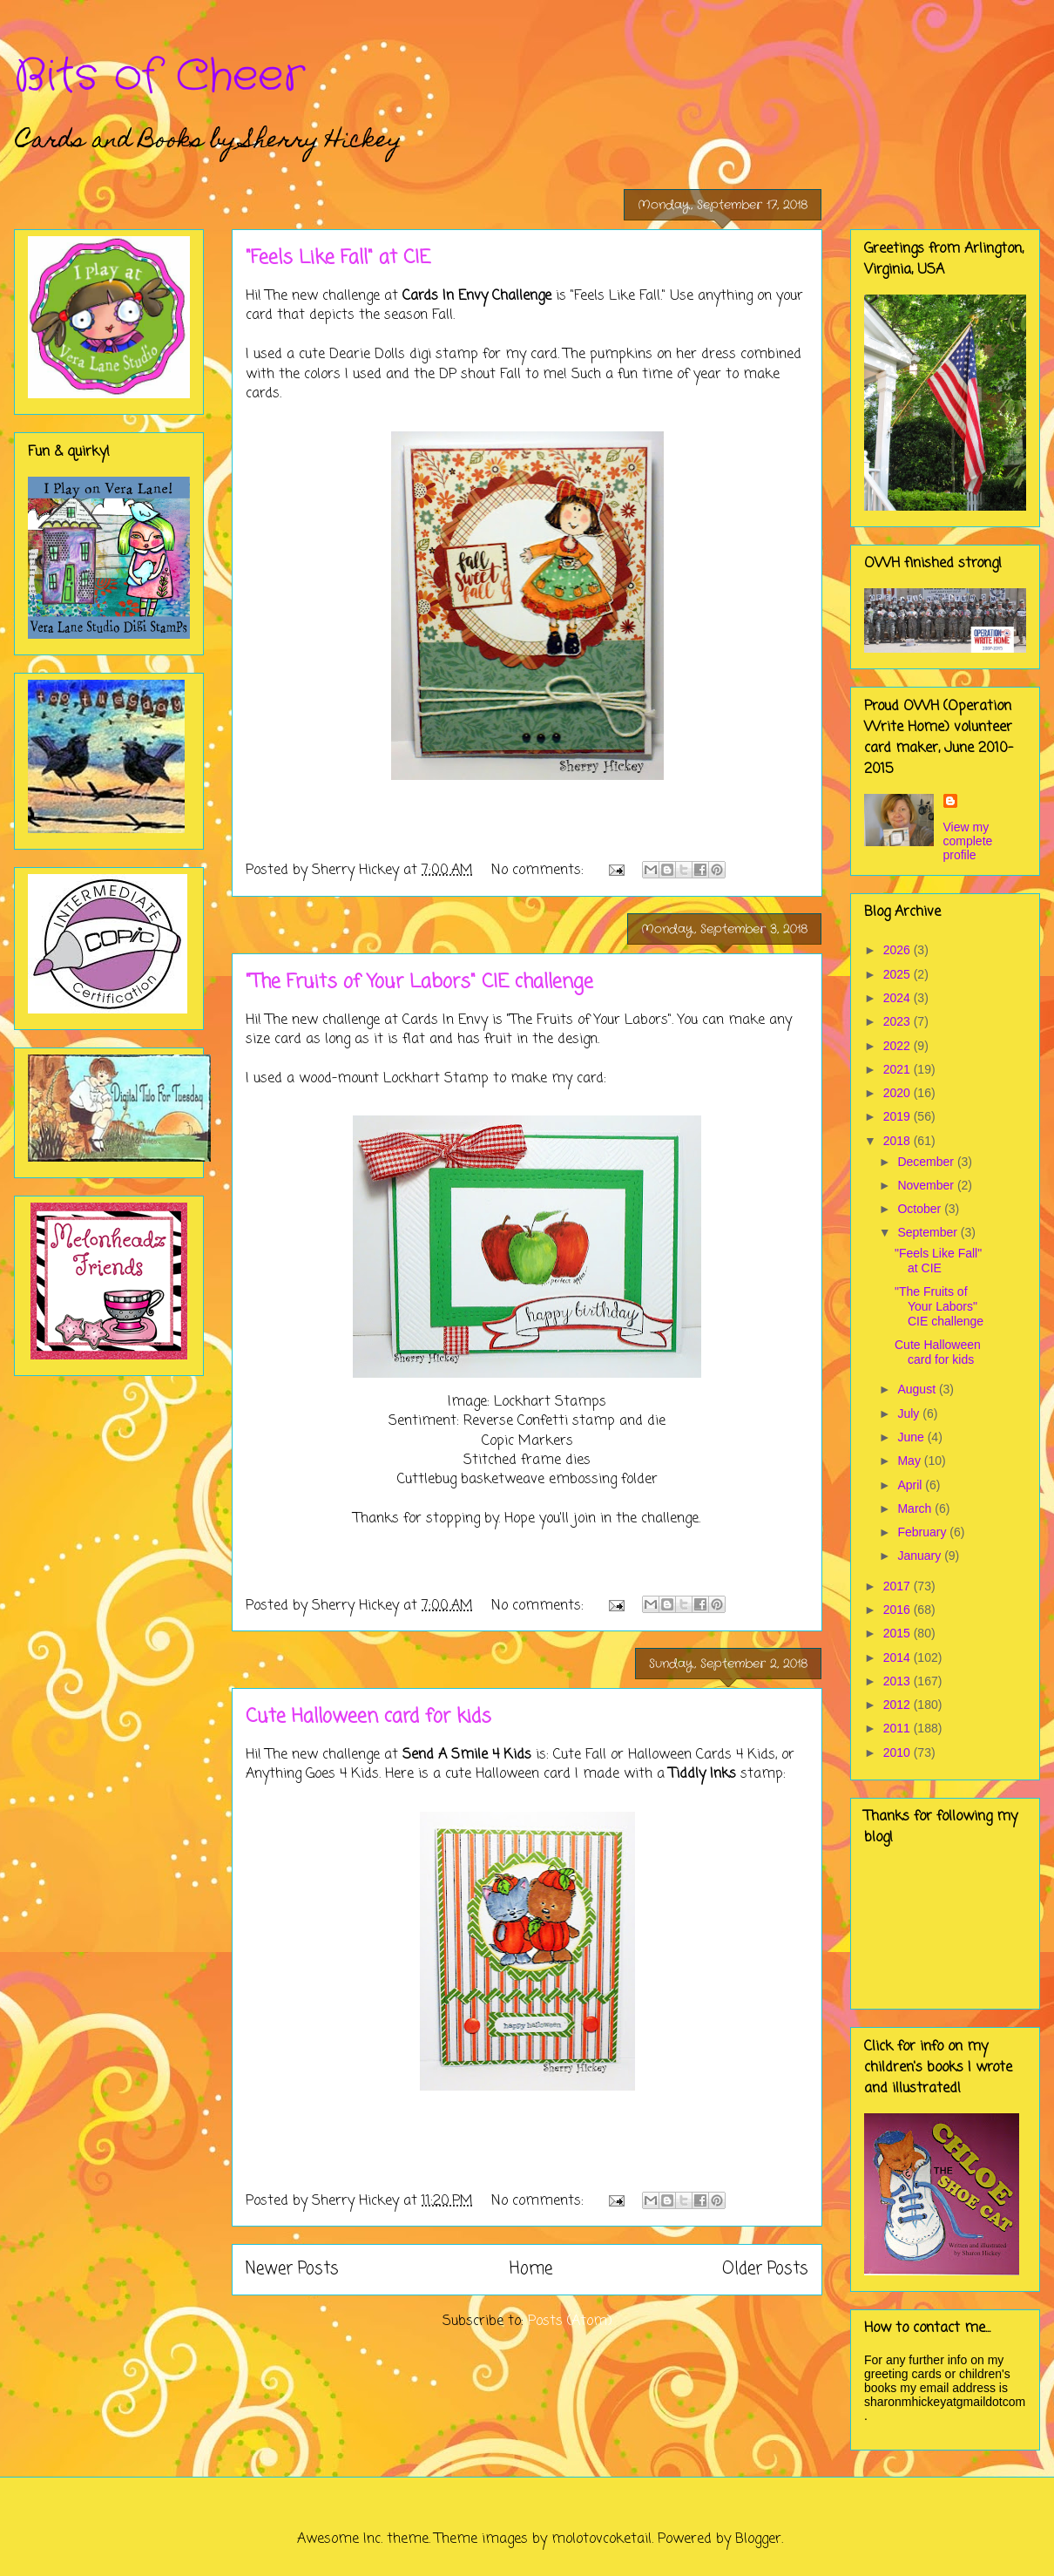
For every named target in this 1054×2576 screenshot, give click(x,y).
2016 (898, 1610)
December (926, 1162)
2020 (898, 1093)
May (910, 1461)
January (920, 1556)
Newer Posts (292, 2268)
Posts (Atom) (570, 2321)
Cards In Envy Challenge (476, 296)
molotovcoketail (601, 2539)
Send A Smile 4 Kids (466, 1755)
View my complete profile (968, 841)
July (909, 1413)
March (916, 1508)
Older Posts (765, 2268)
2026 (898, 950)
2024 (898, 998)
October (920, 1209)
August (917, 1389)
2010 (898, 1752)
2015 (898, 1633)
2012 (898, 1705)
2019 (898, 1116)
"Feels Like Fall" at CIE (338, 258)
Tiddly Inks (702, 1774)
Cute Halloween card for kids (368, 1717)
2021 (898, 1069)
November (926, 1185)
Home (531, 2268)
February (923, 1532)
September (928, 1232)
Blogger (758, 2539)
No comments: (539, 870)
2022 (898, 1046)
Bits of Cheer (159, 76)
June (912, 1437)
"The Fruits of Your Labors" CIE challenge (419, 982)
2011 (898, 1728)
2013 (898, 1681)
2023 (898, 1021)
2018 (898, 1141)
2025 (898, 974)
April (911, 1485)
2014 (898, 1657)
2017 (898, 1586)
